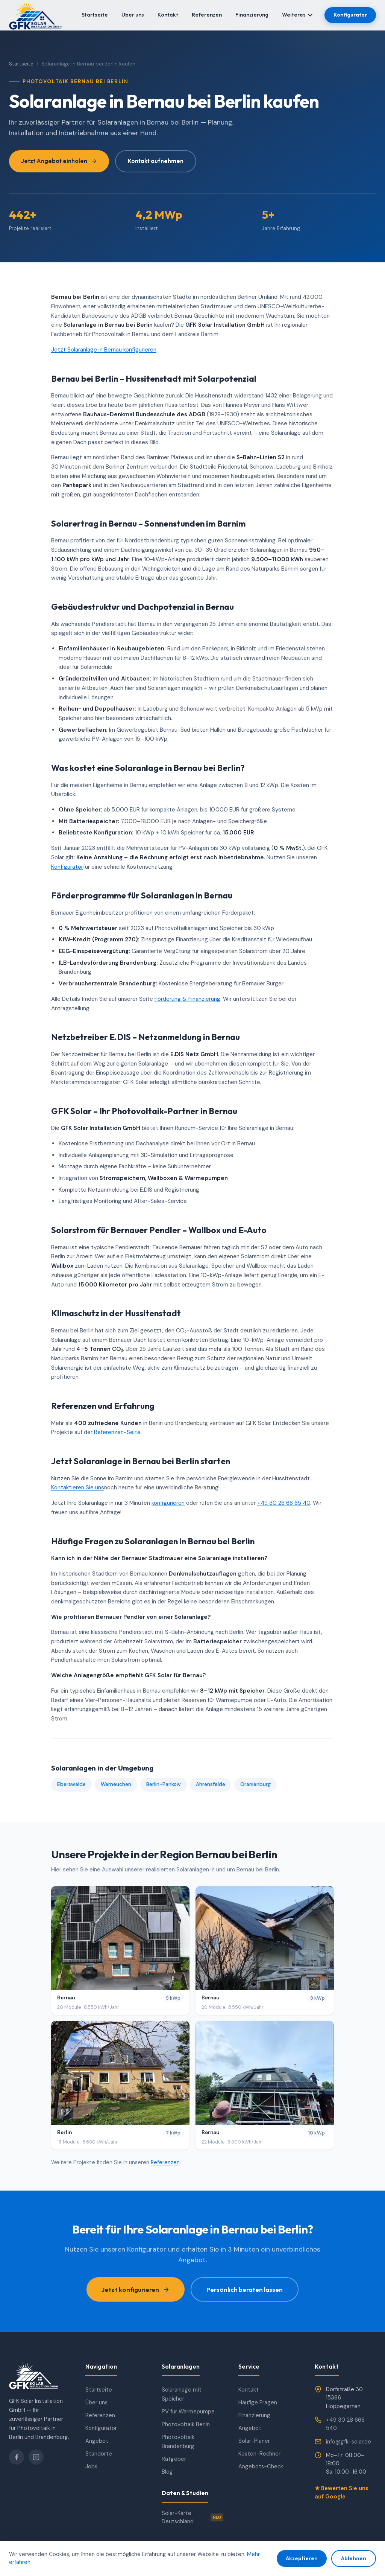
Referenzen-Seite (117, 1432)
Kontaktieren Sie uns (77, 1487)
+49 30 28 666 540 (345, 2424)
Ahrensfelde (210, 1784)
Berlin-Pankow (163, 1784)
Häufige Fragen (257, 2402)
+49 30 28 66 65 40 (283, 1503)
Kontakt (168, 14)
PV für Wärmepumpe (188, 2411)
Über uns (132, 14)
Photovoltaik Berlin (186, 2424)
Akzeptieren (302, 2558)
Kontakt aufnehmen (155, 160)
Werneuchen (116, 1784)
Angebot (96, 2441)
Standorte (98, 2453)
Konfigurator (350, 14)
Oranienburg (255, 1784)
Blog (167, 2472)
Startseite (95, 14)
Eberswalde (71, 1784)
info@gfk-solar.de (348, 2441)
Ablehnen (353, 2558)
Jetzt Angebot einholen (59, 160)
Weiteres (297, 14)
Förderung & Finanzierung (187, 999)
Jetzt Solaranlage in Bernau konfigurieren (103, 349)
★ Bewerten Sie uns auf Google (341, 2492)
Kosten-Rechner (259, 2453)
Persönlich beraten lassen (244, 2289)
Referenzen (207, 14)
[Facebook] (16, 2457)
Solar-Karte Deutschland (192, 2517)
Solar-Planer (254, 2441)
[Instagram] (36, 2457)
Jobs (91, 2466)
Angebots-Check (260, 2466)
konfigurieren (168, 1503)
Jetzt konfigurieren (136, 2289)
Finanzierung (251, 14)
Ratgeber (174, 2459)
